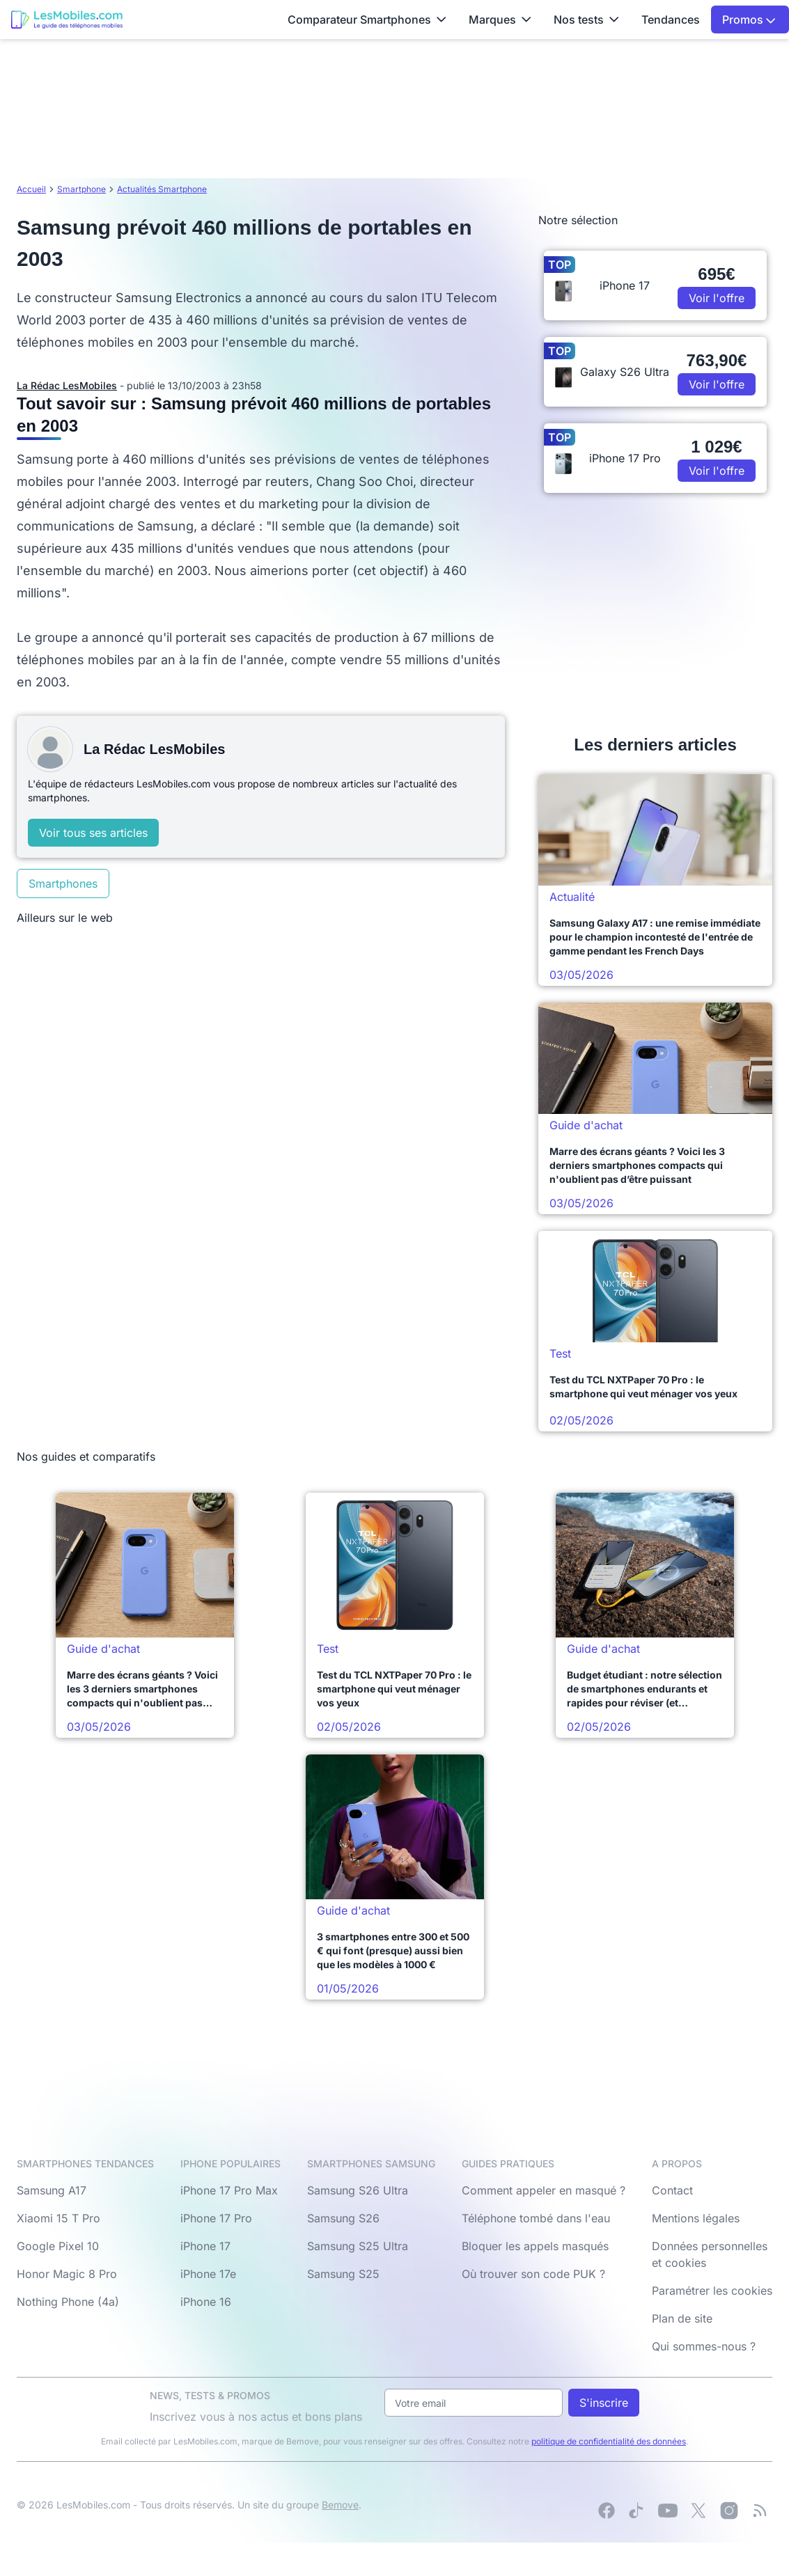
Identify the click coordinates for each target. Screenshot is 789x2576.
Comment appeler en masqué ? (543, 2190)
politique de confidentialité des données (608, 2441)
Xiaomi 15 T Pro (58, 2218)
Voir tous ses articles (93, 833)
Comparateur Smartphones (367, 19)
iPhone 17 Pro (216, 2218)
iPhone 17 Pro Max (229, 2190)
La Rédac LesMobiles (67, 385)
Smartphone (81, 189)
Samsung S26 (343, 2218)
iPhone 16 (205, 2302)
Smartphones (63, 883)
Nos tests (586, 19)
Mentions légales (696, 2218)
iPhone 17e (208, 2274)
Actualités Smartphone (162, 189)
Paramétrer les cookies (712, 2291)
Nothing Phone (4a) (68, 2302)
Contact (672, 2190)
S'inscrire (603, 2403)
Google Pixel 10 (58, 2246)
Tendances (670, 19)
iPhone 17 (205, 2246)
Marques (500, 19)
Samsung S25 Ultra (357, 2246)
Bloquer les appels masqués (535, 2246)
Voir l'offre (716, 298)
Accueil (31, 189)
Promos (749, 19)
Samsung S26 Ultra (357, 2190)
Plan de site (682, 2318)
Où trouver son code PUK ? (533, 2274)
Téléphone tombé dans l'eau (536, 2218)
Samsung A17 (51, 2190)
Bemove (340, 2505)
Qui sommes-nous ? (704, 2346)
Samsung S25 (343, 2274)
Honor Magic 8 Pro (67, 2274)
